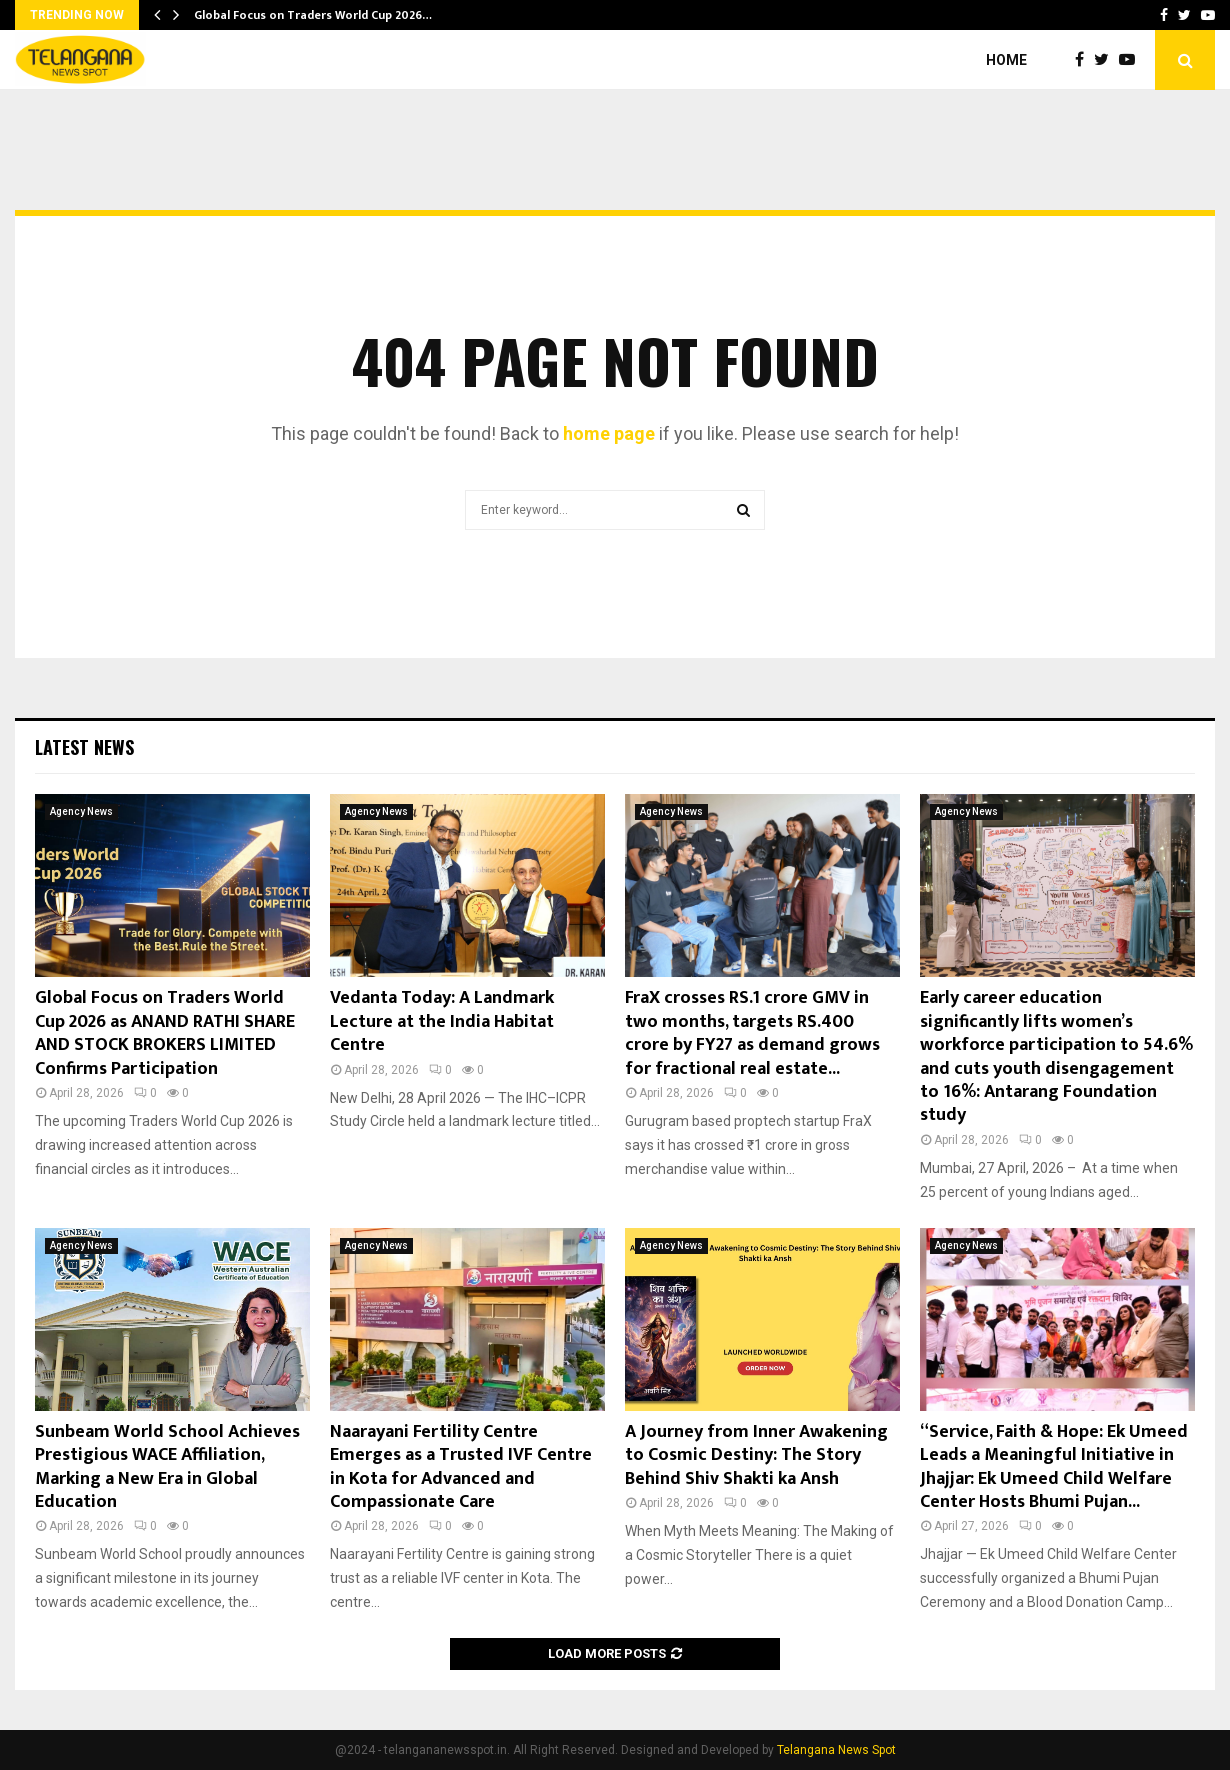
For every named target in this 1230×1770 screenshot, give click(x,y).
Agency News (81, 811)
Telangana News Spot (836, 1750)
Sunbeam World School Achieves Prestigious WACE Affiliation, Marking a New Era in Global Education (167, 1467)
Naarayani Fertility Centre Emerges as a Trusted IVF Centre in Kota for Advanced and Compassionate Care (461, 1467)
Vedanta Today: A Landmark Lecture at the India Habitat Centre (442, 1021)
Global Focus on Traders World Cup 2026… (313, 15)
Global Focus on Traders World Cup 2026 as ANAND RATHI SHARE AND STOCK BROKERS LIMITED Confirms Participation (165, 1033)
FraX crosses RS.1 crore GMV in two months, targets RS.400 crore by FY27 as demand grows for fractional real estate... (752, 1033)
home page (609, 433)
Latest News (84, 747)
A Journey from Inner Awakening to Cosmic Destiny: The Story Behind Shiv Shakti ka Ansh (756, 1455)
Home (1006, 60)
